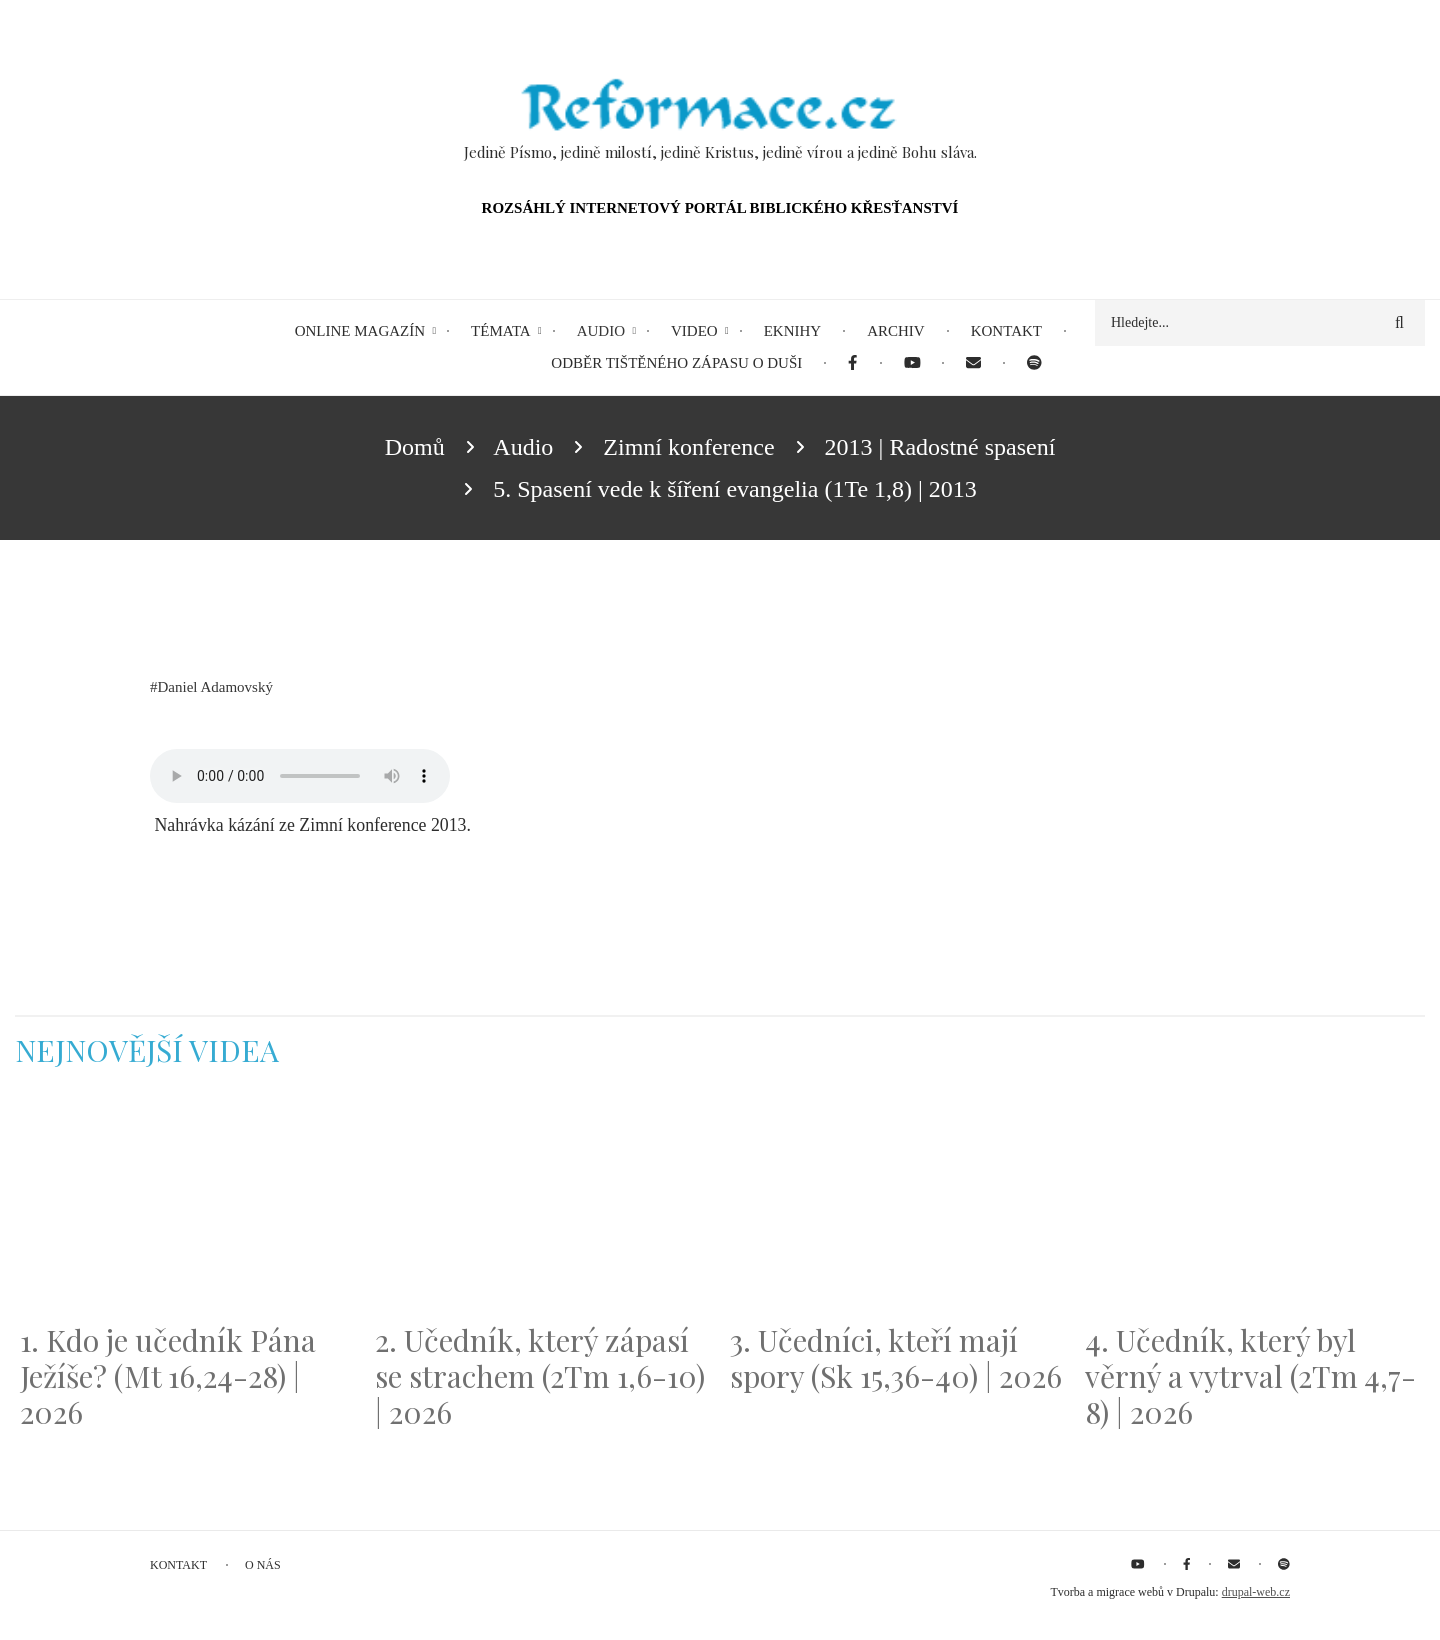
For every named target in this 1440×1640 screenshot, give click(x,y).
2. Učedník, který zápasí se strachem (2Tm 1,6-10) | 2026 (540, 1376)
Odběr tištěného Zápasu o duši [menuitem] (676, 363)
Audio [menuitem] (601, 331)
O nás (263, 1565)
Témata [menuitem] (501, 331)
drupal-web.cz (1256, 1592)
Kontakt (178, 1565)
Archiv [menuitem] (896, 331)
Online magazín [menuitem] (360, 331)
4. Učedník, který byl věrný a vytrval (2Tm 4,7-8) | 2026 (1250, 1376)
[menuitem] (852, 363)
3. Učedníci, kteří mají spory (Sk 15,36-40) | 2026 (896, 1358)
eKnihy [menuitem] (793, 331)
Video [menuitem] (694, 331)
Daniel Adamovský (215, 687)
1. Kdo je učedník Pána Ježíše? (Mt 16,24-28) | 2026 (168, 1376)
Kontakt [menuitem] (1006, 331)
